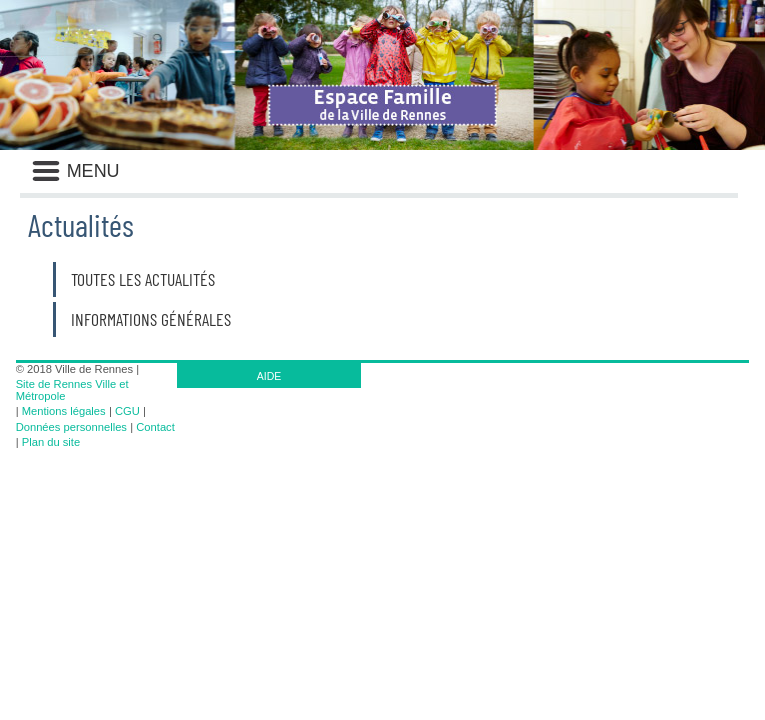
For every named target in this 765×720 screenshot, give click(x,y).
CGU (127, 411)
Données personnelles (71, 427)
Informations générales (151, 319)
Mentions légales (64, 411)
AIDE (269, 376)
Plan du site (51, 442)
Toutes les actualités (143, 279)
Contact (155, 427)
